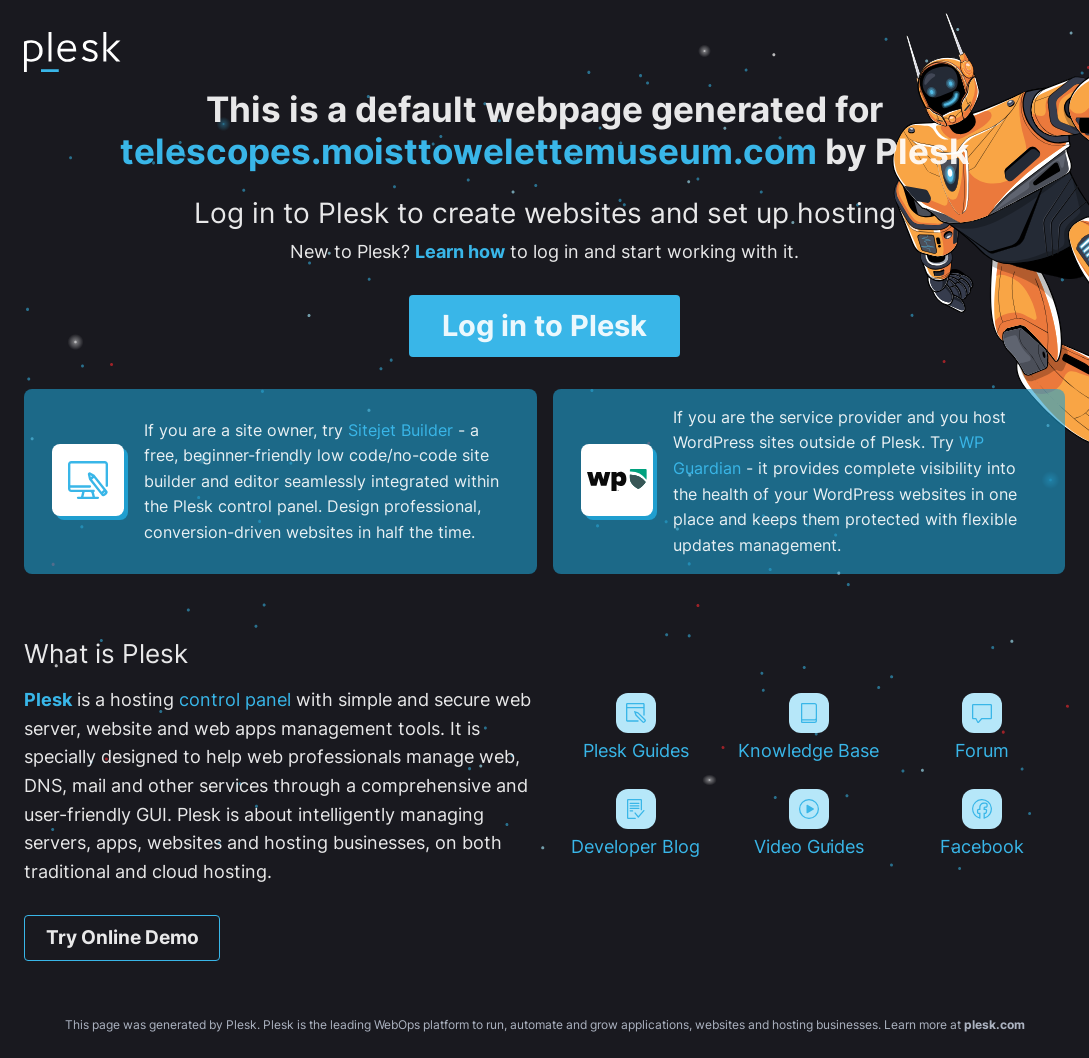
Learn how (460, 251)
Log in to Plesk (544, 325)
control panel (235, 699)
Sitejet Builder (400, 430)
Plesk (48, 699)
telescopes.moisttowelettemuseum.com (468, 151)
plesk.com (994, 1024)
